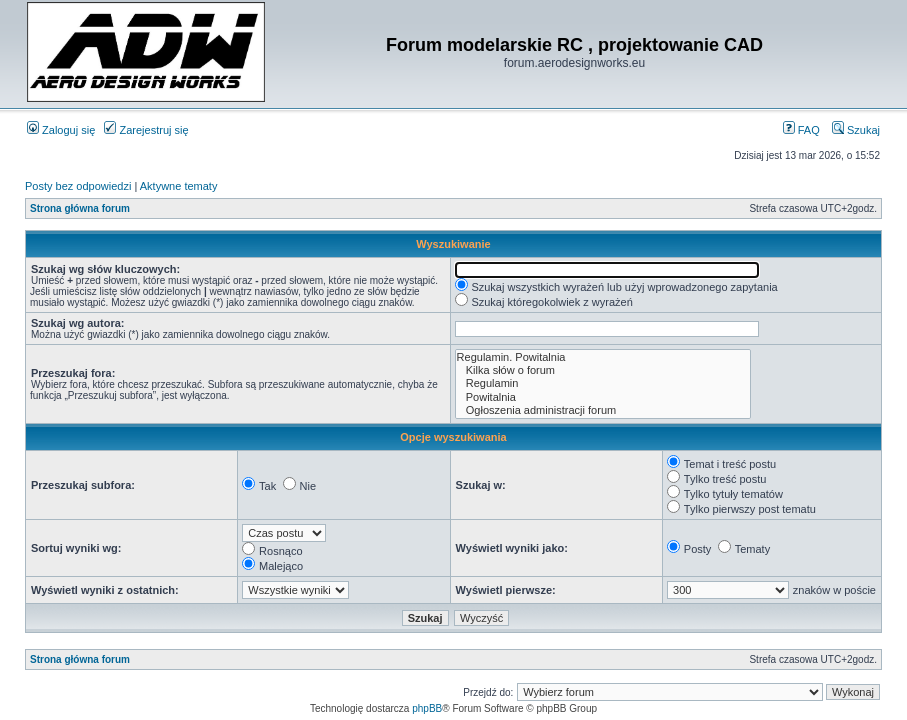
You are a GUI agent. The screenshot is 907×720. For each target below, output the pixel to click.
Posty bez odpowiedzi (78, 186)
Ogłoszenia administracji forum (603, 410)
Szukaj (856, 130)
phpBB (427, 708)
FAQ (801, 130)
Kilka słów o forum (603, 370)
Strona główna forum (80, 208)
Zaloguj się (61, 130)
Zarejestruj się (146, 130)
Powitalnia (603, 397)
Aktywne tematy (179, 186)
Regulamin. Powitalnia (603, 357)
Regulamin (603, 383)
